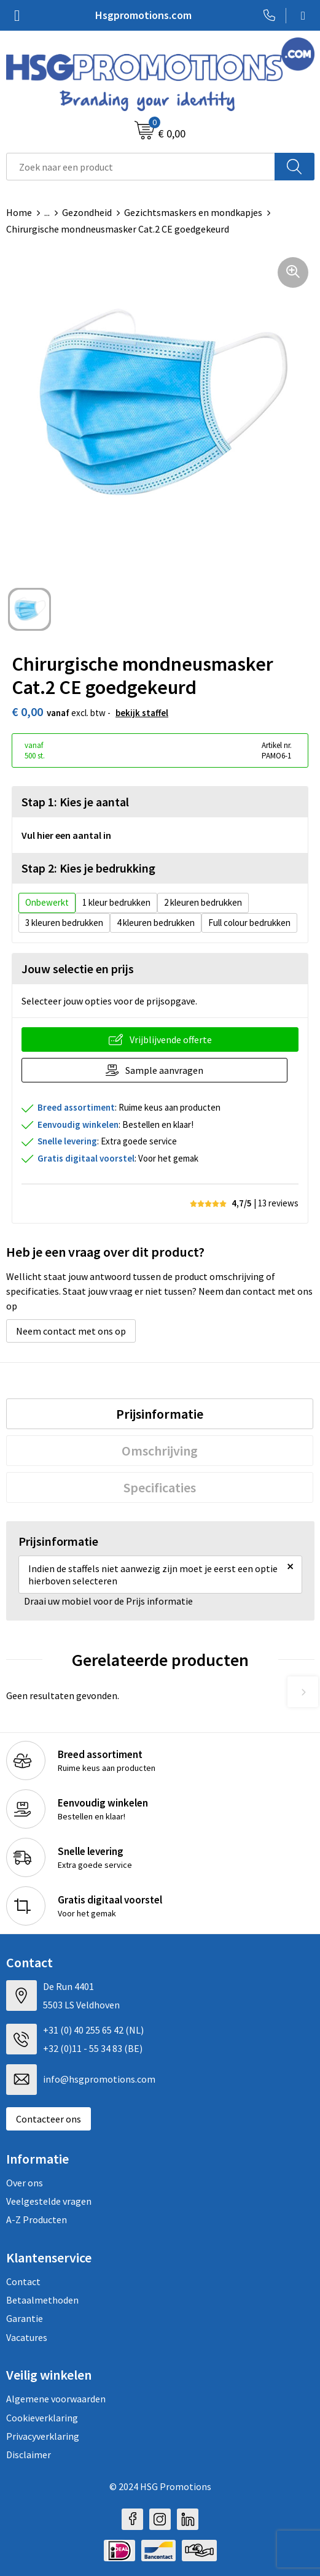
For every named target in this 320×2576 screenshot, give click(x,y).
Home (19, 212)
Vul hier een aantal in (66, 835)
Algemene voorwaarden (56, 2399)
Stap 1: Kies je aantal (75, 801)
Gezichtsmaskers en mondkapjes (193, 212)
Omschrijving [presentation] (160, 1450)
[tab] (159, 1413)
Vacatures (26, 2337)
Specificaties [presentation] (159, 1487)
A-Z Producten (36, 2219)
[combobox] (140, 166)
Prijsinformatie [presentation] (159, 1413)
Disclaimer (28, 2454)
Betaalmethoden (42, 2300)
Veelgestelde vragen (49, 2201)
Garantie (24, 2318)
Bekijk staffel (141, 713)
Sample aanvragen (164, 1070)
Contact (23, 2281)
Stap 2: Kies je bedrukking (88, 868)
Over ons (24, 2183)
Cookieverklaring (42, 2418)
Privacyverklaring (42, 2436)
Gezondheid (87, 212)
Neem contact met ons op (71, 1331)
